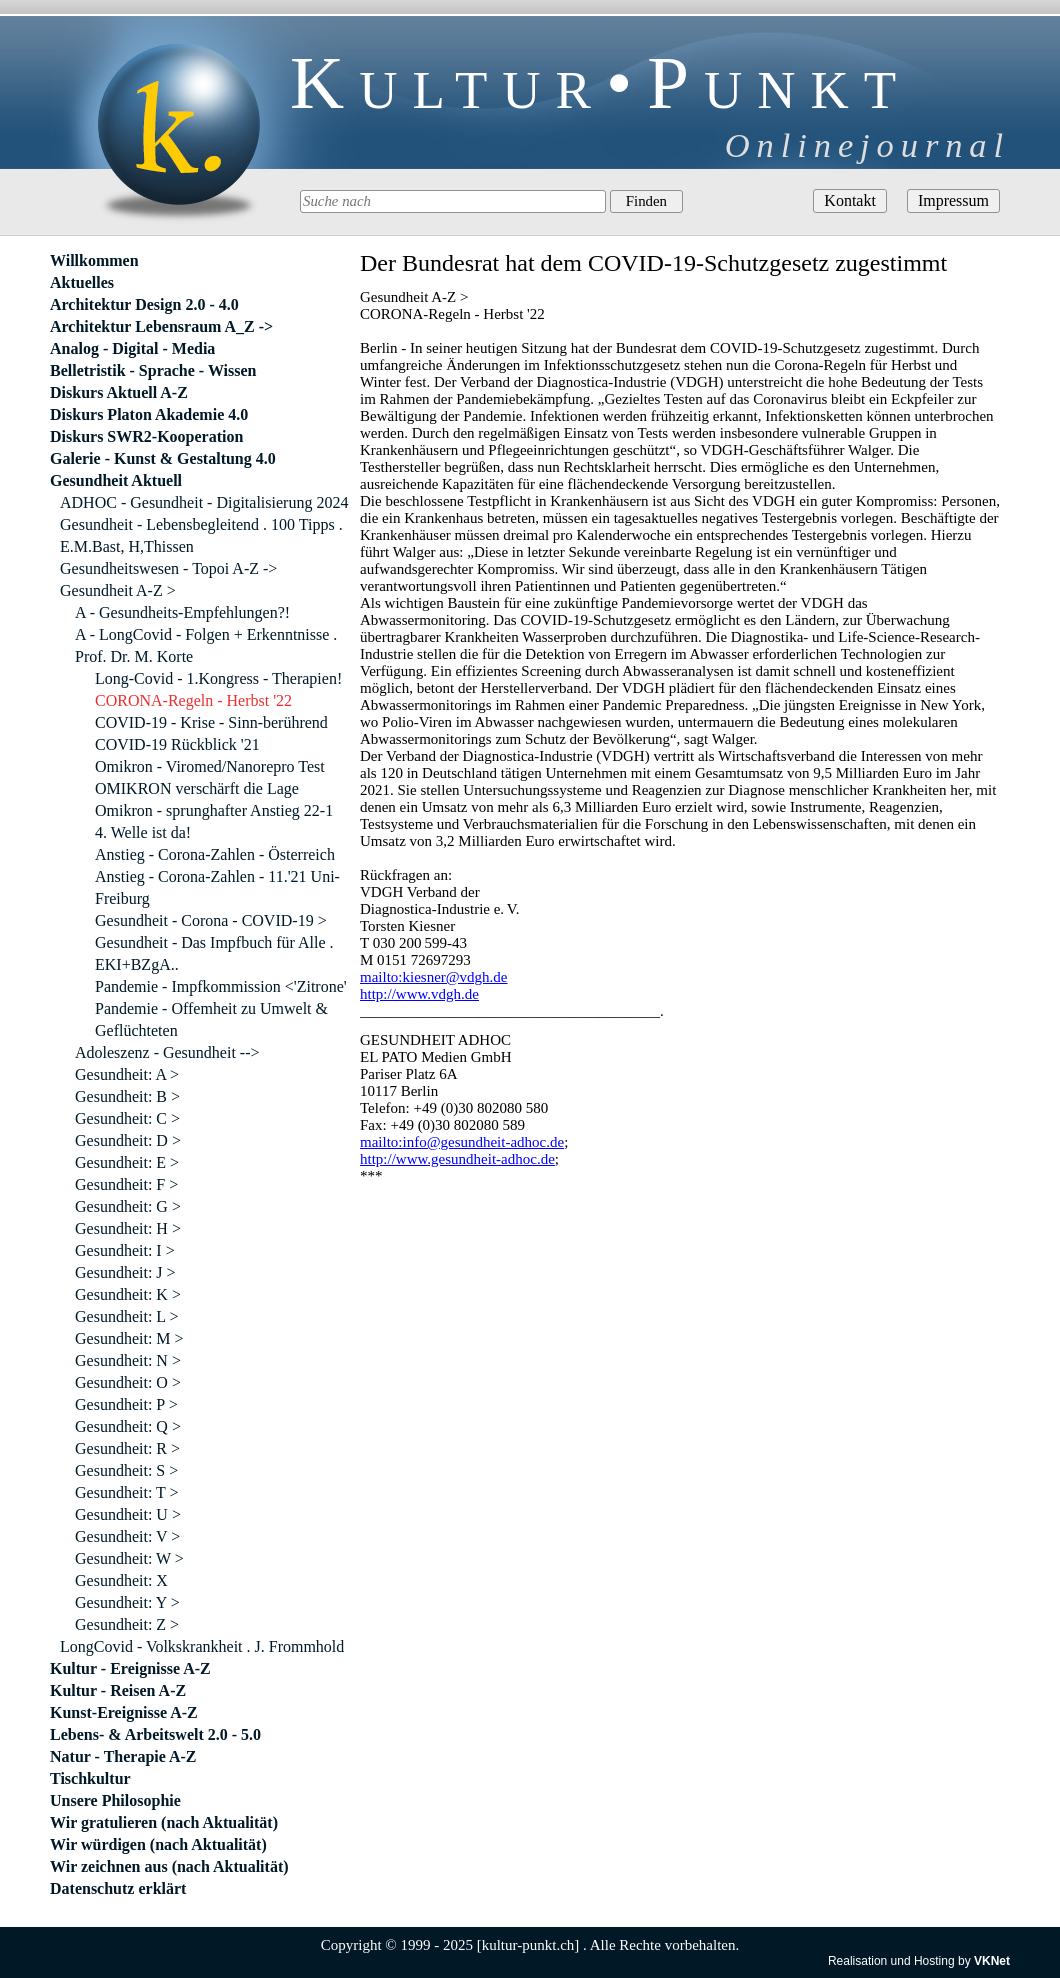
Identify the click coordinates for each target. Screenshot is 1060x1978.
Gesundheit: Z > (127, 1624)
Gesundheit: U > (128, 1514)
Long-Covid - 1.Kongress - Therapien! (218, 678)
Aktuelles (82, 282)
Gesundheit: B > (127, 1096)
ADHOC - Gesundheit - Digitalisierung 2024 (204, 502)
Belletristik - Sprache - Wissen (153, 370)
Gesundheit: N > (128, 1360)
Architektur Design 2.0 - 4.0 (144, 304)
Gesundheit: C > (127, 1118)
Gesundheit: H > (128, 1228)
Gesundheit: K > (128, 1294)
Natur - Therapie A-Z (123, 1756)
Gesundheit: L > (127, 1316)
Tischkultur (90, 1778)
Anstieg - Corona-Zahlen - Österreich (215, 854)
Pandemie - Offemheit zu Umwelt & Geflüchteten (211, 1019)
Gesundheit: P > (126, 1404)
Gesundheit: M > (129, 1338)
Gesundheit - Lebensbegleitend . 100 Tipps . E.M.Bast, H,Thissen (201, 535)
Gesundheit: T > (127, 1492)
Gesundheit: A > (127, 1074)
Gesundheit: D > (128, 1140)
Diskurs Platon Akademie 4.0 (149, 414)
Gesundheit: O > (128, 1382)
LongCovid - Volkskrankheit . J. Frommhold (202, 1646)
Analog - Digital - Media (132, 348)
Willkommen (94, 260)
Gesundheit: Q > (128, 1426)
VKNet (992, 1961)
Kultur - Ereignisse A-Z (130, 1668)
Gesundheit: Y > (127, 1602)
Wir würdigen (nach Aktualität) (158, 1844)
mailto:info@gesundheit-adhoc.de (462, 1142)
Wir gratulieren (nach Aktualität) (164, 1822)
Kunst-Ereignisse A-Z (124, 1712)
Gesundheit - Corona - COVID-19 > (211, 920)
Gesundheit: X (121, 1580)
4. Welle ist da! (143, 832)
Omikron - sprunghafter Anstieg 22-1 (214, 810)
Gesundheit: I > (125, 1250)
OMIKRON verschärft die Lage (197, 788)
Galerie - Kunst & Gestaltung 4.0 (163, 458)
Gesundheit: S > (126, 1470)
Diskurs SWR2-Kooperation (146, 436)
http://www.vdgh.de (419, 994)
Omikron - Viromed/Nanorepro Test (210, 766)
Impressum (953, 200)
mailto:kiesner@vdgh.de (434, 977)
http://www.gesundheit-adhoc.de (457, 1159)
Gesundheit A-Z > (118, 590)
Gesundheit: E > (127, 1162)
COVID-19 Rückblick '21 (177, 744)
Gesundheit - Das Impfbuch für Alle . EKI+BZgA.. (214, 953)
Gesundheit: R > (127, 1448)
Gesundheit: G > (128, 1206)
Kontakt (850, 200)
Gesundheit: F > (126, 1184)
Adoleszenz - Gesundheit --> (167, 1052)
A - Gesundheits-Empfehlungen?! (182, 612)
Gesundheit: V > (127, 1536)
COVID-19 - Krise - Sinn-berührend (211, 722)
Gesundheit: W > (129, 1558)
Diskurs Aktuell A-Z (119, 392)
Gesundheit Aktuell (116, 480)
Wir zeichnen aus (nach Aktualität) (169, 1866)
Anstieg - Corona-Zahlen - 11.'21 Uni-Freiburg (217, 887)
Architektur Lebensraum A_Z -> (161, 326)
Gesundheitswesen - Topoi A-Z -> (168, 568)
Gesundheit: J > (125, 1272)
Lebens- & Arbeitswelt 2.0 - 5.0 (155, 1734)
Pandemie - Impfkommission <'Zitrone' (221, 986)
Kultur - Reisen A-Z (118, 1690)
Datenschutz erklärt (118, 1888)
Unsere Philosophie (115, 1800)
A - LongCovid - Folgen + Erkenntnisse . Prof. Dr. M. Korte (206, 645)
